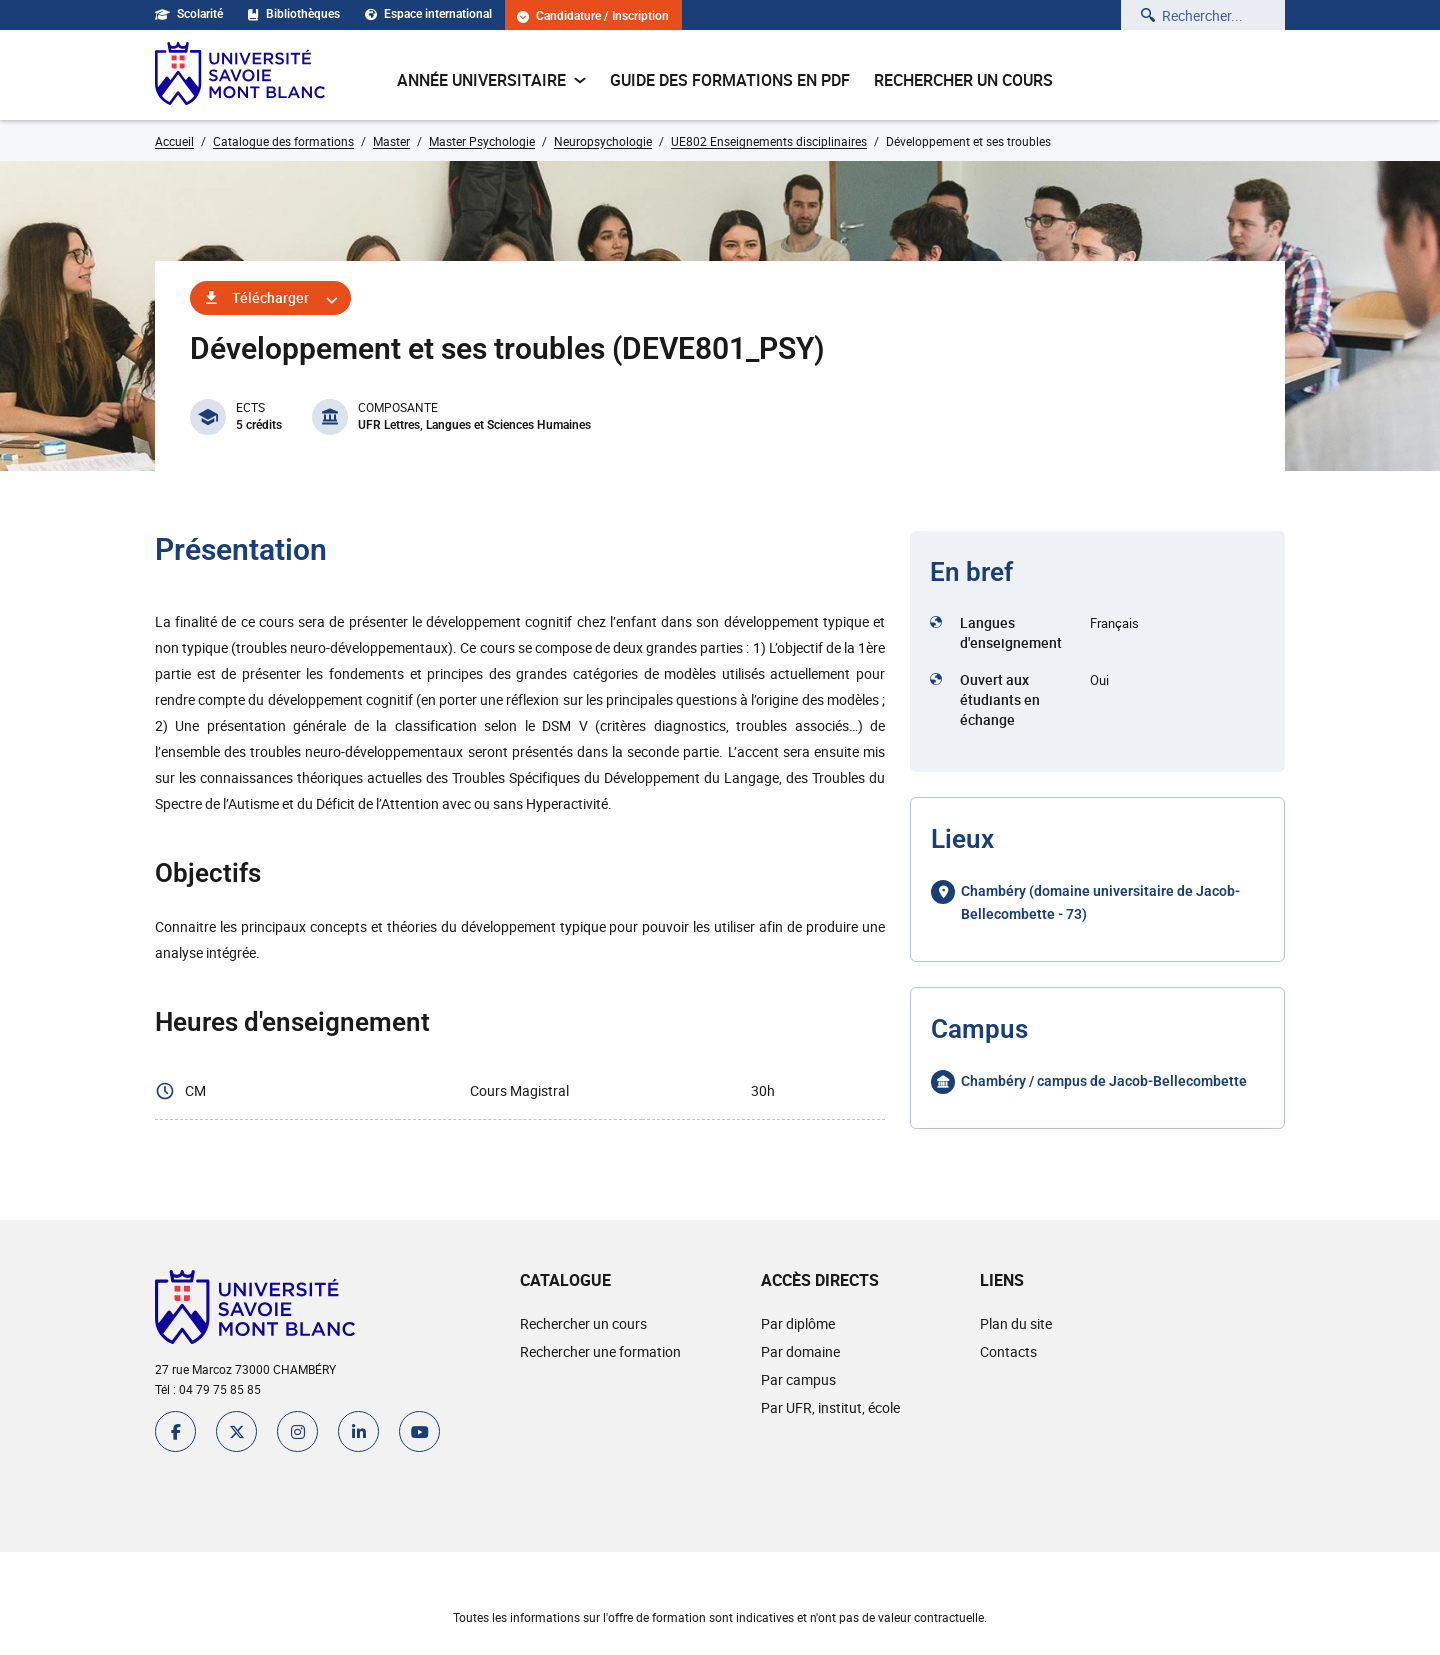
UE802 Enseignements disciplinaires (769, 141)
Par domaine (800, 1351)
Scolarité (189, 14)
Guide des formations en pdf (730, 80)
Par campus (798, 1379)
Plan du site (1016, 1323)
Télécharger (270, 297)
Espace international (428, 14)
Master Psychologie (482, 141)
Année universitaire (491, 80)
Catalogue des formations (283, 141)
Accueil (174, 141)
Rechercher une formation (600, 1351)
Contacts (1008, 1351)
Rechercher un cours (963, 80)
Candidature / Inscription (593, 16)
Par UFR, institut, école (830, 1407)
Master (391, 141)
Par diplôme (798, 1323)
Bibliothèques (294, 14)
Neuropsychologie (603, 141)
